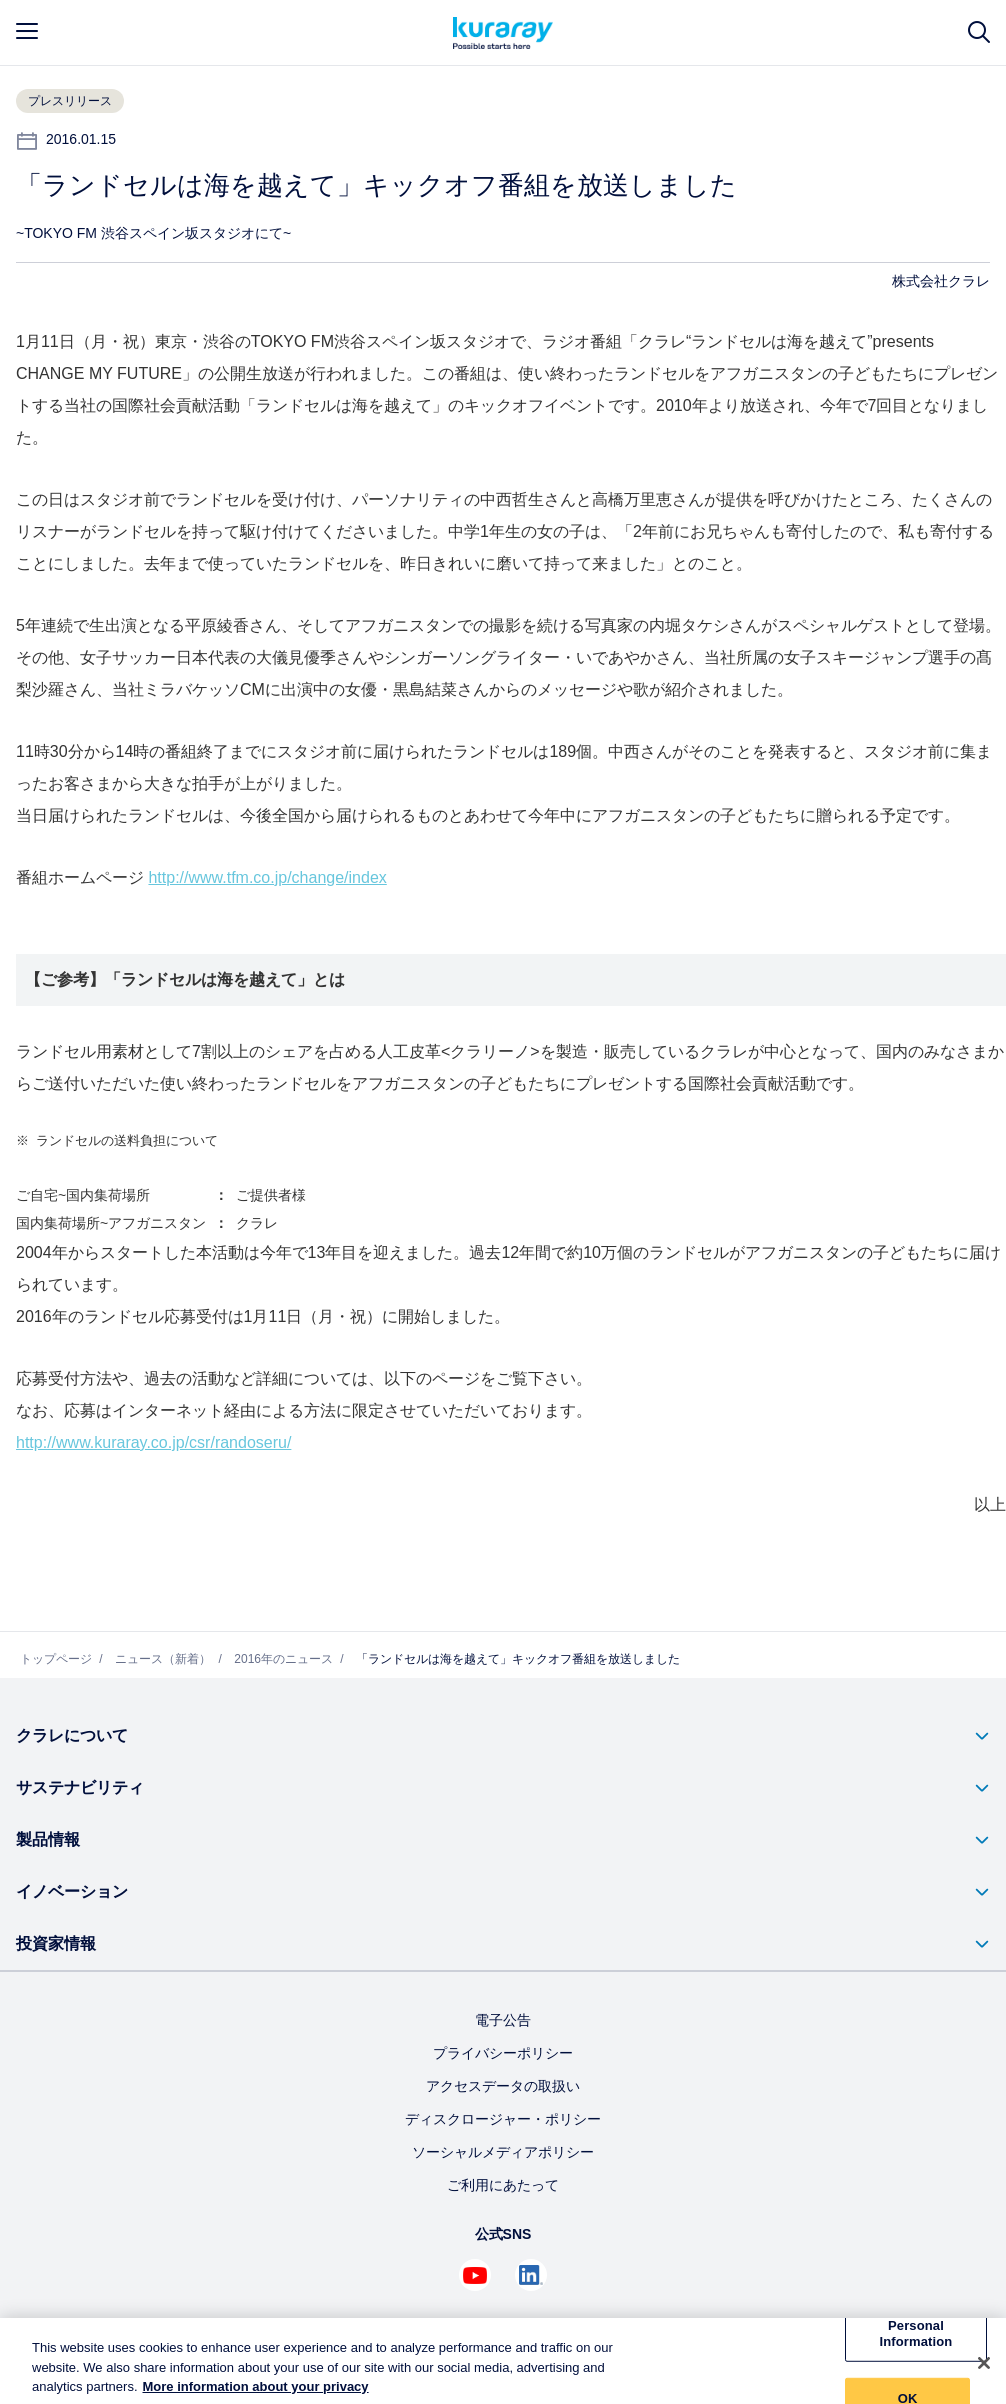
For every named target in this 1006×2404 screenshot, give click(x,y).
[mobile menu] (27, 31)
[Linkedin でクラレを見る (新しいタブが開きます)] (531, 2275)
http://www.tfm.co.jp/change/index (267, 877)
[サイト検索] (979, 32)
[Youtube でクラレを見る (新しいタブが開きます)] (475, 2275)
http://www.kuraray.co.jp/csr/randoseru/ (153, 1442)
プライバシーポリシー (503, 2053)
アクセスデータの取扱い (503, 2086)
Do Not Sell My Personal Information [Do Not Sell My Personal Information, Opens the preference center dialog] (916, 2333)
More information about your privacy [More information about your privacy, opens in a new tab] (256, 2394)
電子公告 (503, 2020)
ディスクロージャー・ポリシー (503, 2119)
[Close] (984, 2370)
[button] (503, 1736)
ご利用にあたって (503, 2185)
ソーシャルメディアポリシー (503, 2152)
